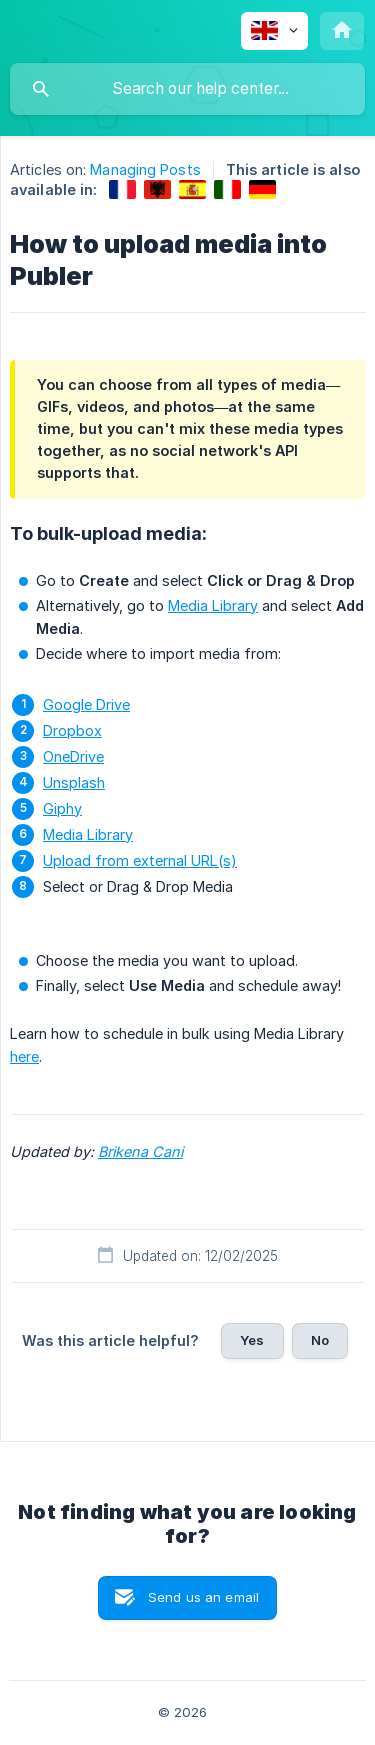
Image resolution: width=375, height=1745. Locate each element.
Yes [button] (252, 1340)
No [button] (320, 1340)
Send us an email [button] (203, 1597)
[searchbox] (187, 89)
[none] (274, 31)
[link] (122, 189)
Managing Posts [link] (145, 169)
